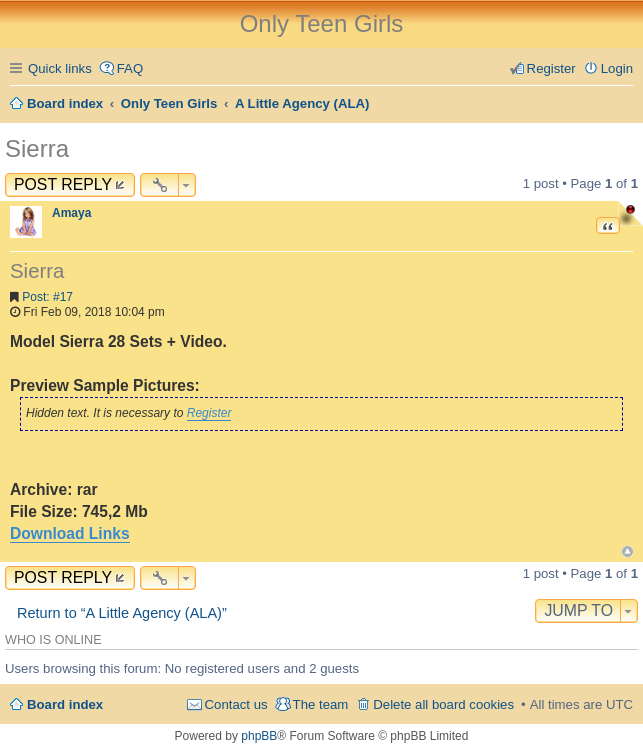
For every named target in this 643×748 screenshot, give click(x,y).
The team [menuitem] (321, 704)
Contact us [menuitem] (236, 704)
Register (209, 413)
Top (627, 551)
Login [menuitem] (617, 68)
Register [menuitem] (551, 68)
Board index (65, 704)
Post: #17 (47, 297)
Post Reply (63, 184)
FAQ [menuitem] (130, 68)
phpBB (259, 736)
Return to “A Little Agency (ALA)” (122, 613)
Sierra (37, 148)
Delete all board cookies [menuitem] (443, 704)
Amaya (71, 213)
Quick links (60, 68)
